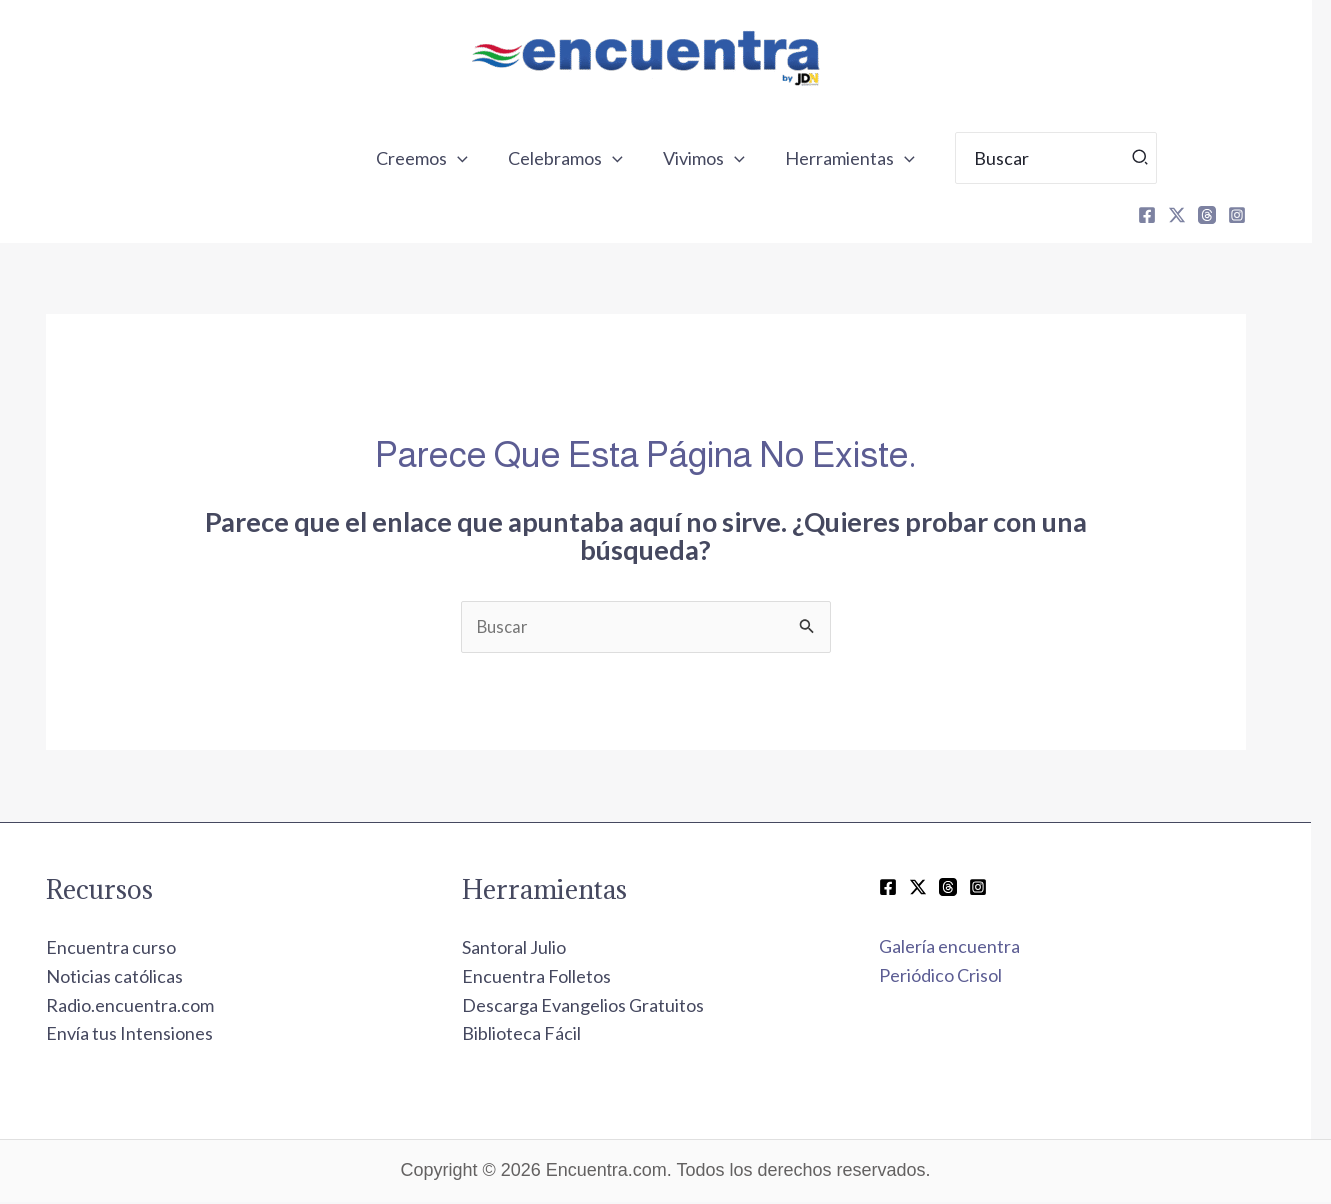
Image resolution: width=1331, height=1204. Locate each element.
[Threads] (1227, 215)
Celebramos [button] (587, 158)
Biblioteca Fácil (541, 1036)
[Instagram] (1257, 215)
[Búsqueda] (1153, 158)
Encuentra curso (131, 950)
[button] (483, 158)
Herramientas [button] (864, 158)
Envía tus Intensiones (149, 1036)
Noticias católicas (134, 978)
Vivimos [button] (722, 158)
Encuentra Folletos (556, 978)
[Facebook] (1167, 215)
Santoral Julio (534, 950)
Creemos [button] (448, 158)
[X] (1197, 215)
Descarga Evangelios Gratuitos (603, 1007)
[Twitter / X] (938, 889)
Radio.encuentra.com (150, 1007)
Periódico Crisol (960, 978)
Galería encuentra (969, 949)
